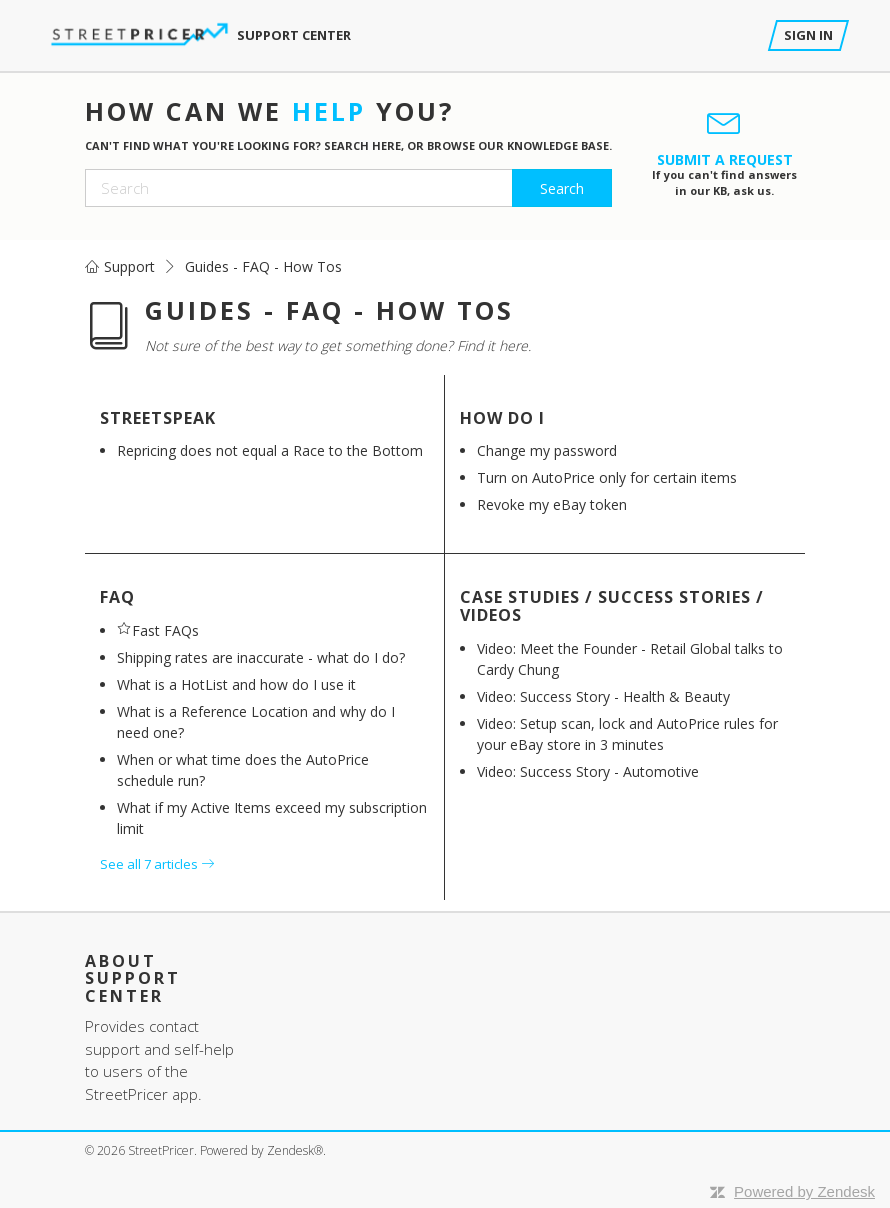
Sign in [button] (808, 35)
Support (129, 266)
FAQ (117, 597)
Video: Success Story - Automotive (588, 771)
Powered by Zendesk (804, 1191)
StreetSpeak (158, 418)
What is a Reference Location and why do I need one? (256, 722)
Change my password (547, 450)
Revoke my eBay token (552, 504)
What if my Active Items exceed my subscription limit (272, 818)
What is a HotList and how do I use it (236, 684)
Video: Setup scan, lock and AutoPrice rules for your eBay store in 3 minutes (627, 734)
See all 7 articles (157, 864)
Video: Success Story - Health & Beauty (603, 696)
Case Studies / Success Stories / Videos (612, 606)
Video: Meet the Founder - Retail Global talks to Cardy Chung (630, 659)
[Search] (348, 188)
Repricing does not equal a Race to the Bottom (270, 450)
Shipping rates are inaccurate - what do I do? (261, 657)
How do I (502, 418)
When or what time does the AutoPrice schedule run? (243, 770)
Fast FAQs (165, 630)
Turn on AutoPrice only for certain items (607, 477)
